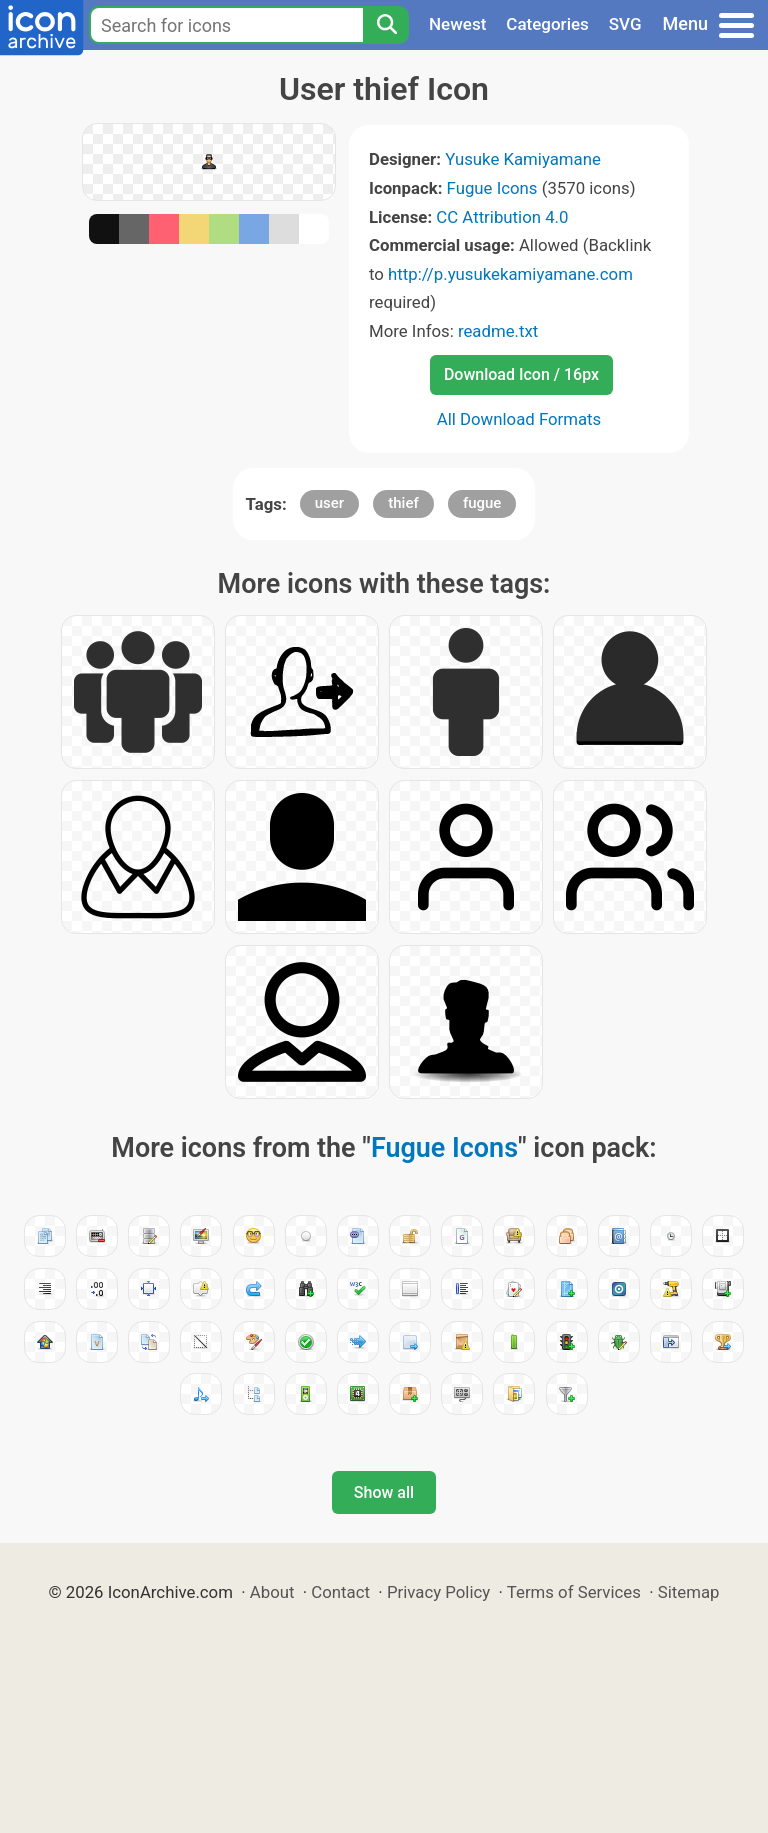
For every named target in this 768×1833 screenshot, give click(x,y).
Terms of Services (574, 1592)
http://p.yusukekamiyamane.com (510, 274)
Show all (384, 1492)
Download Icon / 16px (521, 374)
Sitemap (689, 1592)
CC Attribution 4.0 (502, 217)
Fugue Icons (492, 188)
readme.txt (498, 331)
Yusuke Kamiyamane (523, 159)
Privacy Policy (438, 1592)
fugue (482, 503)
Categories (547, 24)
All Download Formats (519, 419)
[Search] (386, 25)
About (272, 1592)
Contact (340, 1592)
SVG (625, 24)
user (329, 503)
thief (403, 503)
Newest (457, 24)
